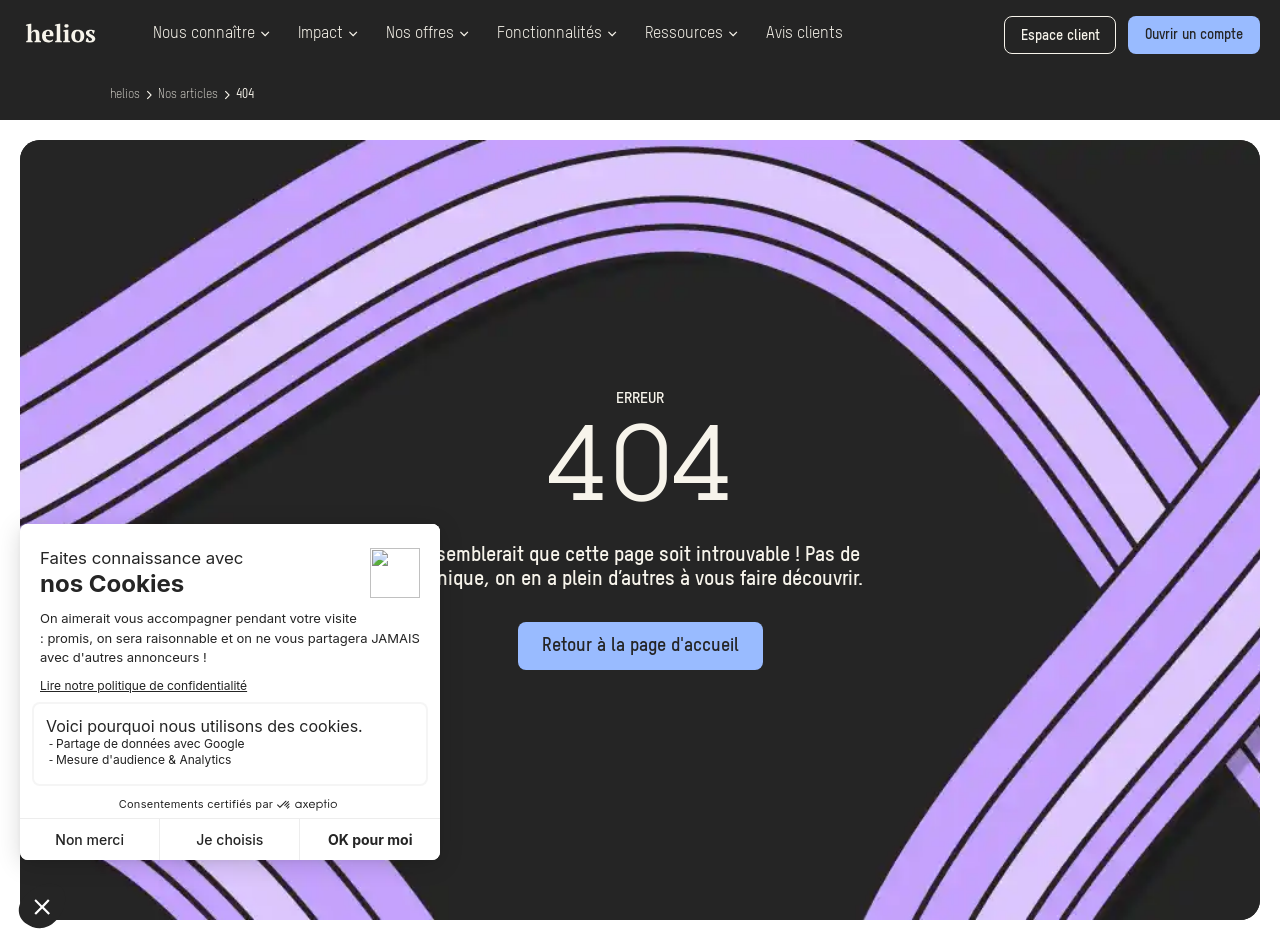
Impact (328, 34)
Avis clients (804, 34)
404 (245, 95)
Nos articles (188, 95)
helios (125, 95)
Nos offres (427, 34)
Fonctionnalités (557, 34)
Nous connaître (211, 34)
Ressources (691, 34)
